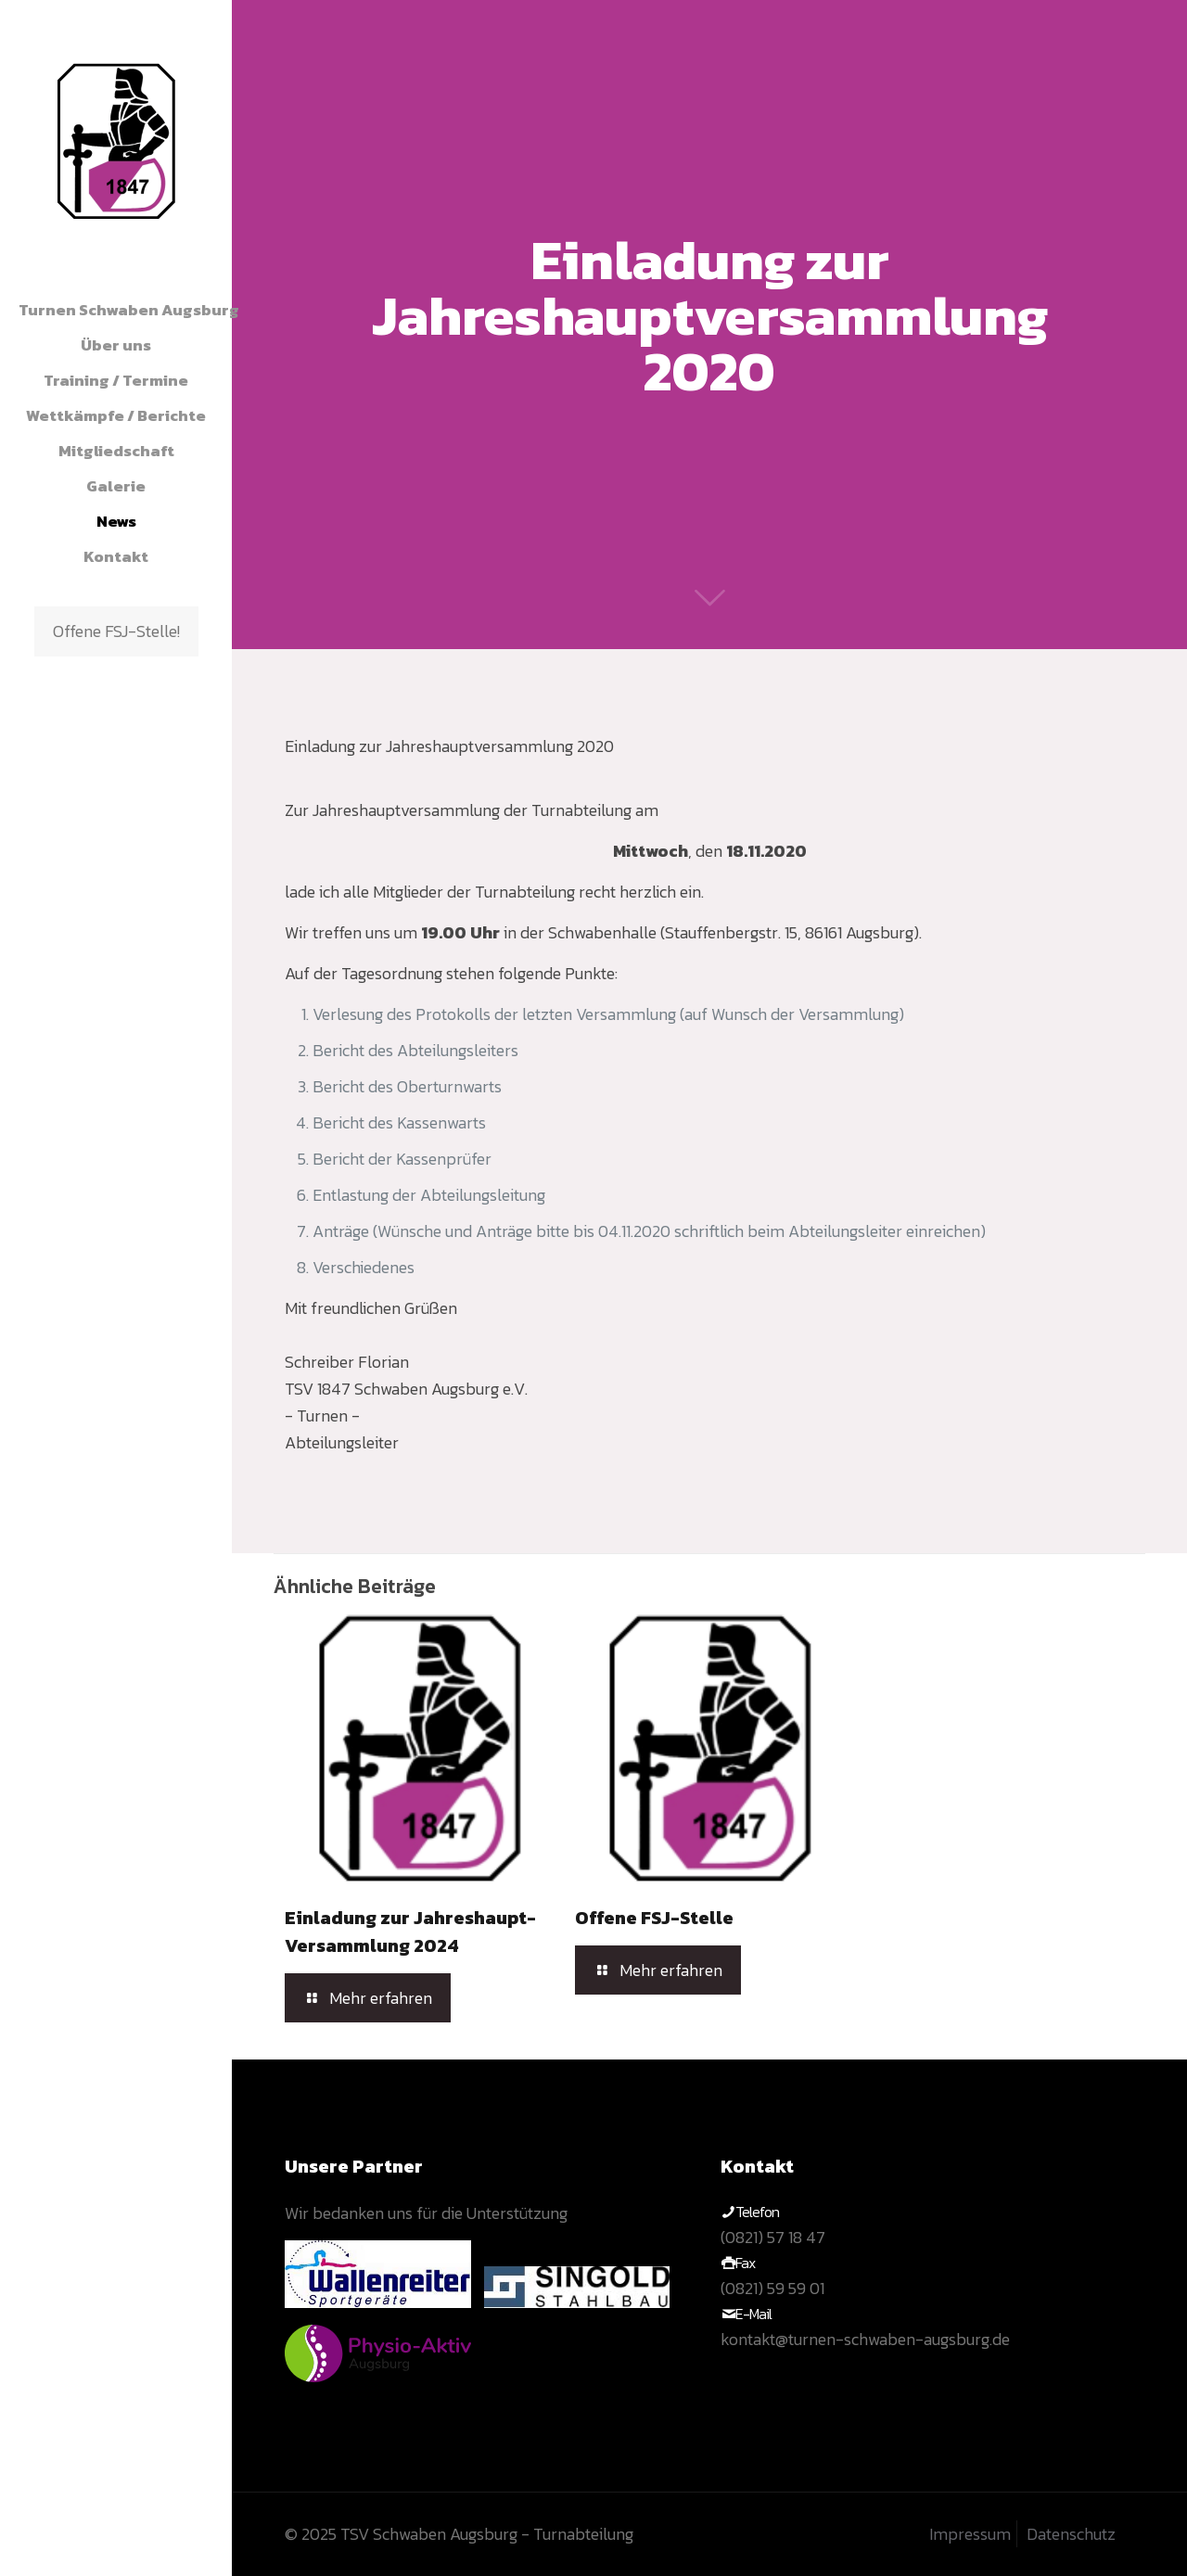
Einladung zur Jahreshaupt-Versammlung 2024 (410, 1931)
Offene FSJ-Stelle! (116, 631)
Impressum (970, 2533)
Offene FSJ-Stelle (654, 1918)
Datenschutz (1071, 2533)
